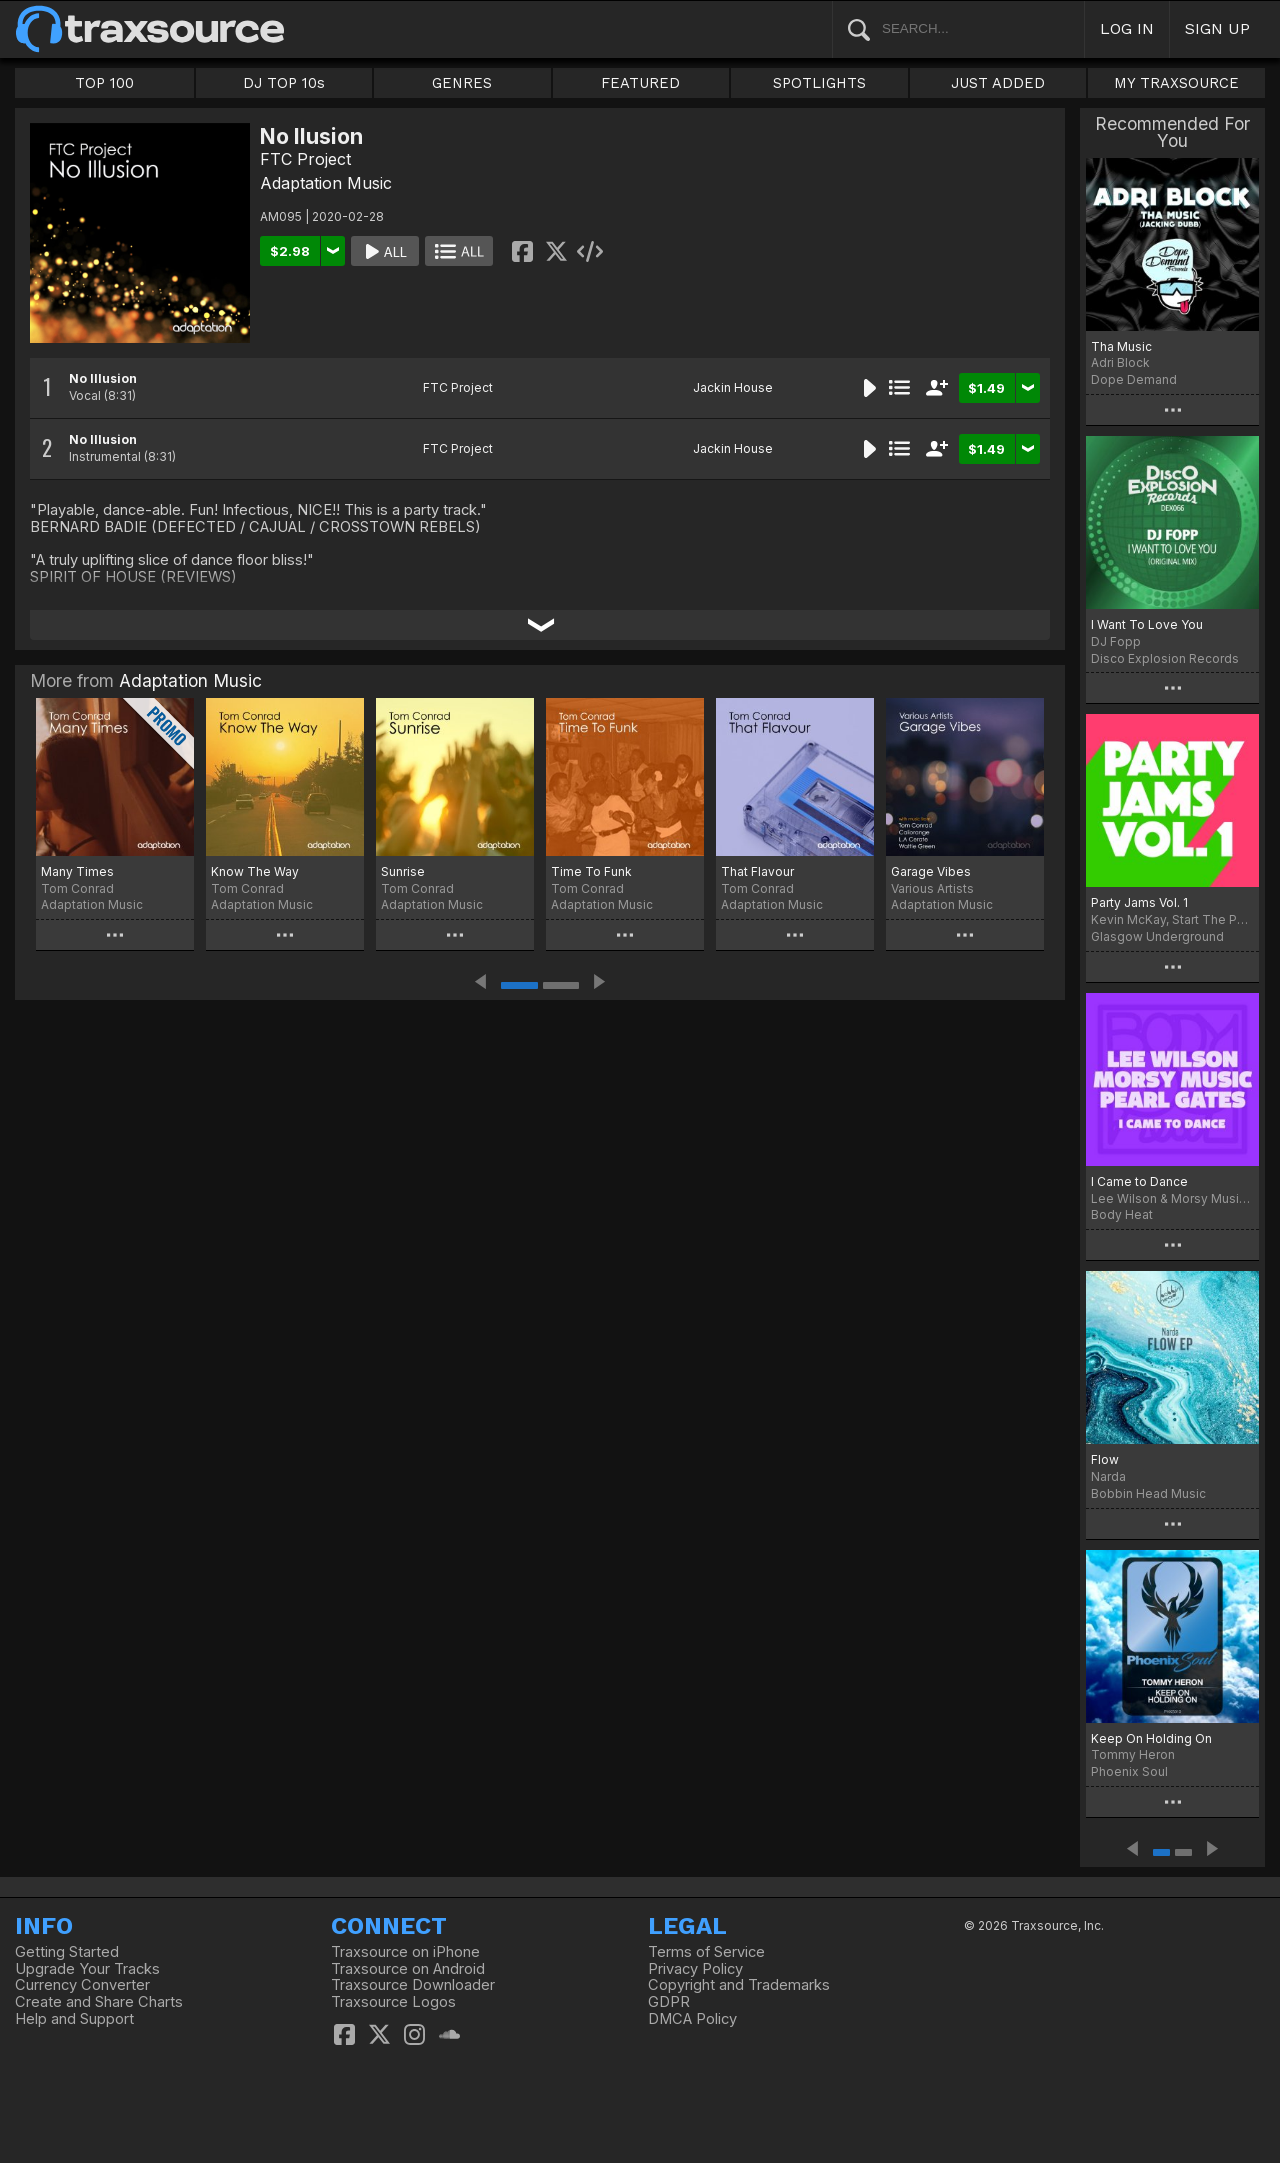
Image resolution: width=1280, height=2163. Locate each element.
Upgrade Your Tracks (87, 1969)
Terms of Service (706, 1952)
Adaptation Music (326, 183)
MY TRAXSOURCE (1176, 83)
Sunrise (403, 871)
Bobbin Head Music (1148, 1493)
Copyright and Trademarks (739, 1985)
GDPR (669, 2002)
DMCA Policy (692, 2019)
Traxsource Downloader (413, 1985)
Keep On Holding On (1151, 1738)
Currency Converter (82, 1985)
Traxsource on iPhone (405, 1952)
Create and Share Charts (99, 2002)
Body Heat (1122, 1214)
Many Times (77, 871)
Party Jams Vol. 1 (1139, 902)
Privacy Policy (695, 1969)
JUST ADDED (998, 83)
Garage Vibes (931, 871)
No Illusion (103, 378)
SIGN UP (1217, 28)
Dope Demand (1134, 379)
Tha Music (1121, 346)
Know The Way (255, 871)
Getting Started (67, 1952)
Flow (1105, 1459)
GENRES (462, 83)
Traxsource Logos (393, 2002)
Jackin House (733, 387)
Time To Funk (591, 871)
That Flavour (757, 871)
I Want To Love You (1147, 624)
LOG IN (1127, 28)
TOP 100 (104, 83)
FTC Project (305, 159)
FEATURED (640, 83)
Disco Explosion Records (1165, 658)
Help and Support (74, 2019)
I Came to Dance (1139, 1181)
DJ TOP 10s (284, 83)
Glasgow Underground (1157, 936)
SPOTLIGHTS (819, 83)
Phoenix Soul (1129, 1771)
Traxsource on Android (408, 1969)
